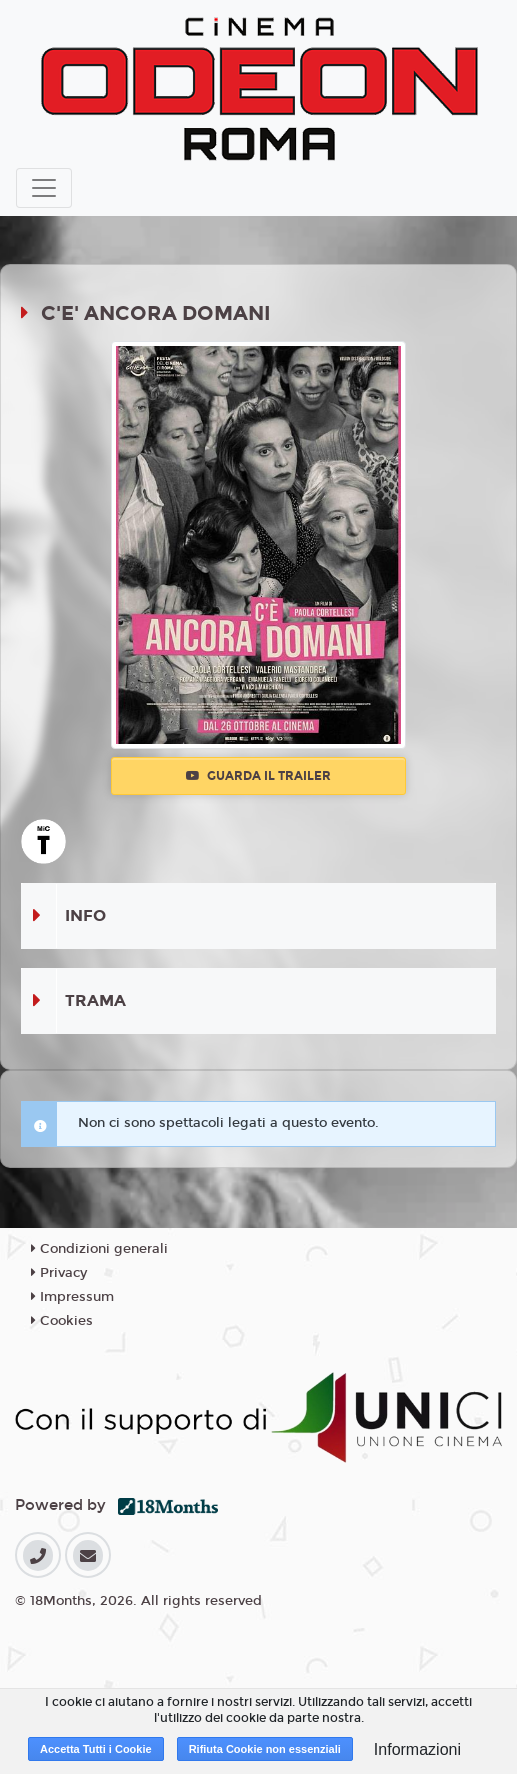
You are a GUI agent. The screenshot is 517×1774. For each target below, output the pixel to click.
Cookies (62, 1321)
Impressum (72, 1297)
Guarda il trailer (258, 776)
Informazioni (417, 1749)
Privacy (59, 1273)
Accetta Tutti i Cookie (96, 1749)
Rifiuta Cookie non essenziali (265, 1749)
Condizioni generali (99, 1249)
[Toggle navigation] (44, 188)
